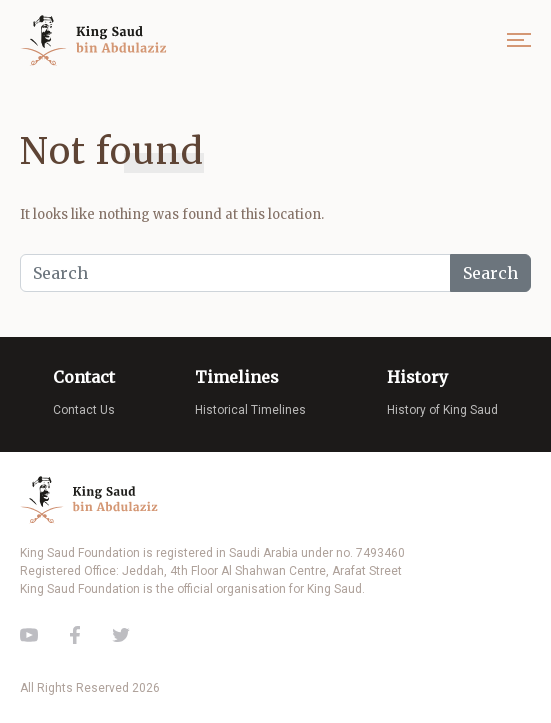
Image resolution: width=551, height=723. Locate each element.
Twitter (121, 635)
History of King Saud (442, 410)
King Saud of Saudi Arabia (98, 40)
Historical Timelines (250, 410)
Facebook (75, 635)
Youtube (29, 635)
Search (490, 273)
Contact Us (84, 410)
